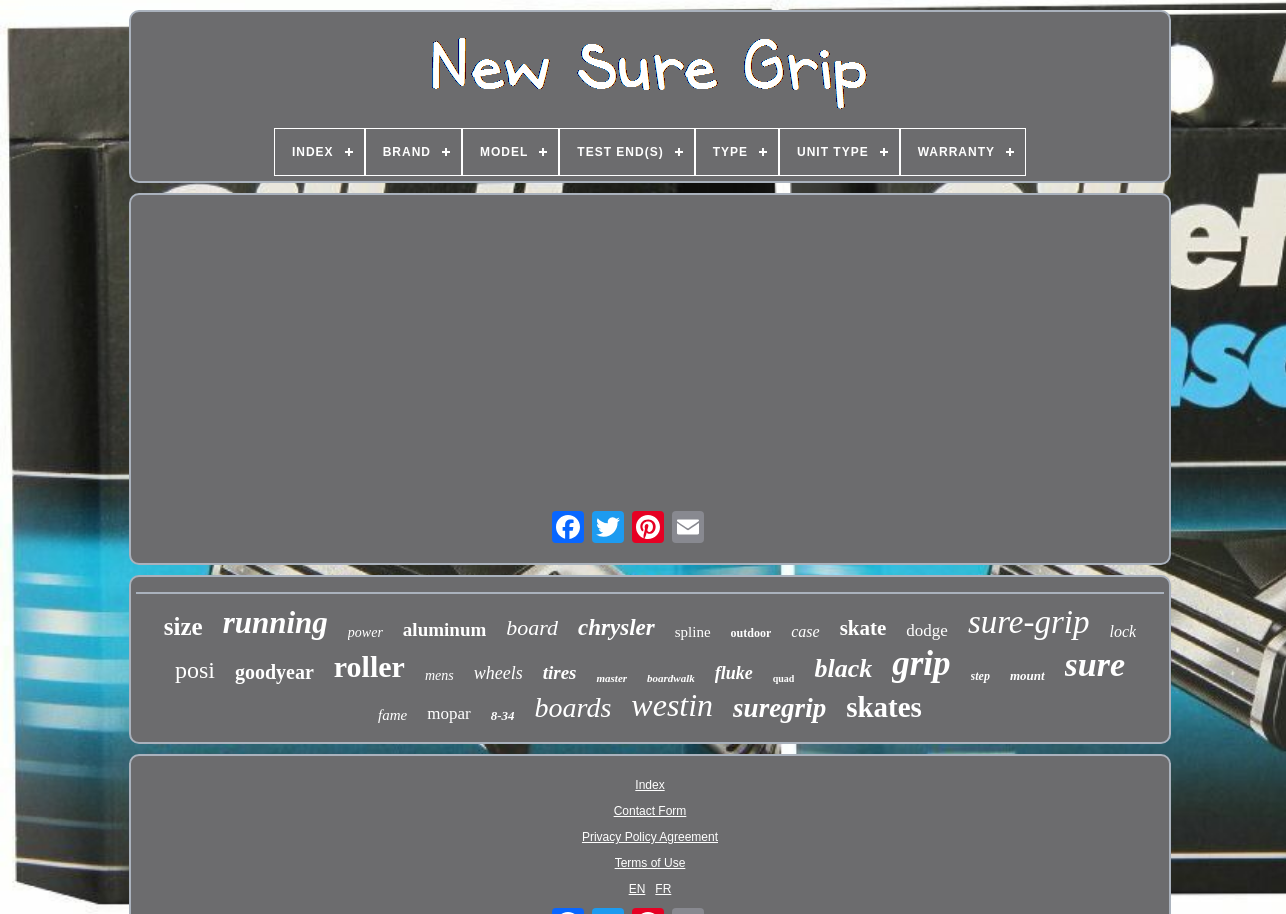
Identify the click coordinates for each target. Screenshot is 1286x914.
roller (369, 666)
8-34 (503, 715)
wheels (498, 673)
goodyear (274, 672)
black (843, 668)
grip (921, 663)
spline (693, 632)
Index (649, 785)
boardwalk (671, 678)
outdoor (751, 633)
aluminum (444, 629)
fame (392, 715)
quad (784, 678)
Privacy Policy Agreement (650, 837)
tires (560, 672)
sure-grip (1029, 622)
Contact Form (650, 811)
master (611, 678)
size (183, 626)
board (532, 627)
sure (1095, 664)
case (805, 631)
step (980, 676)
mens (439, 675)
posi (195, 670)
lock (1122, 631)
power (365, 632)
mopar (448, 713)
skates (884, 707)
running (275, 622)
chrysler (616, 627)
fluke (734, 673)
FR (663, 889)
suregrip (779, 708)
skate (863, 628)
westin (672, 705)
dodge (927, 630)
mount (1027, 675)
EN (637, 889)
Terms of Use (650, 863)
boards (573, 707)
